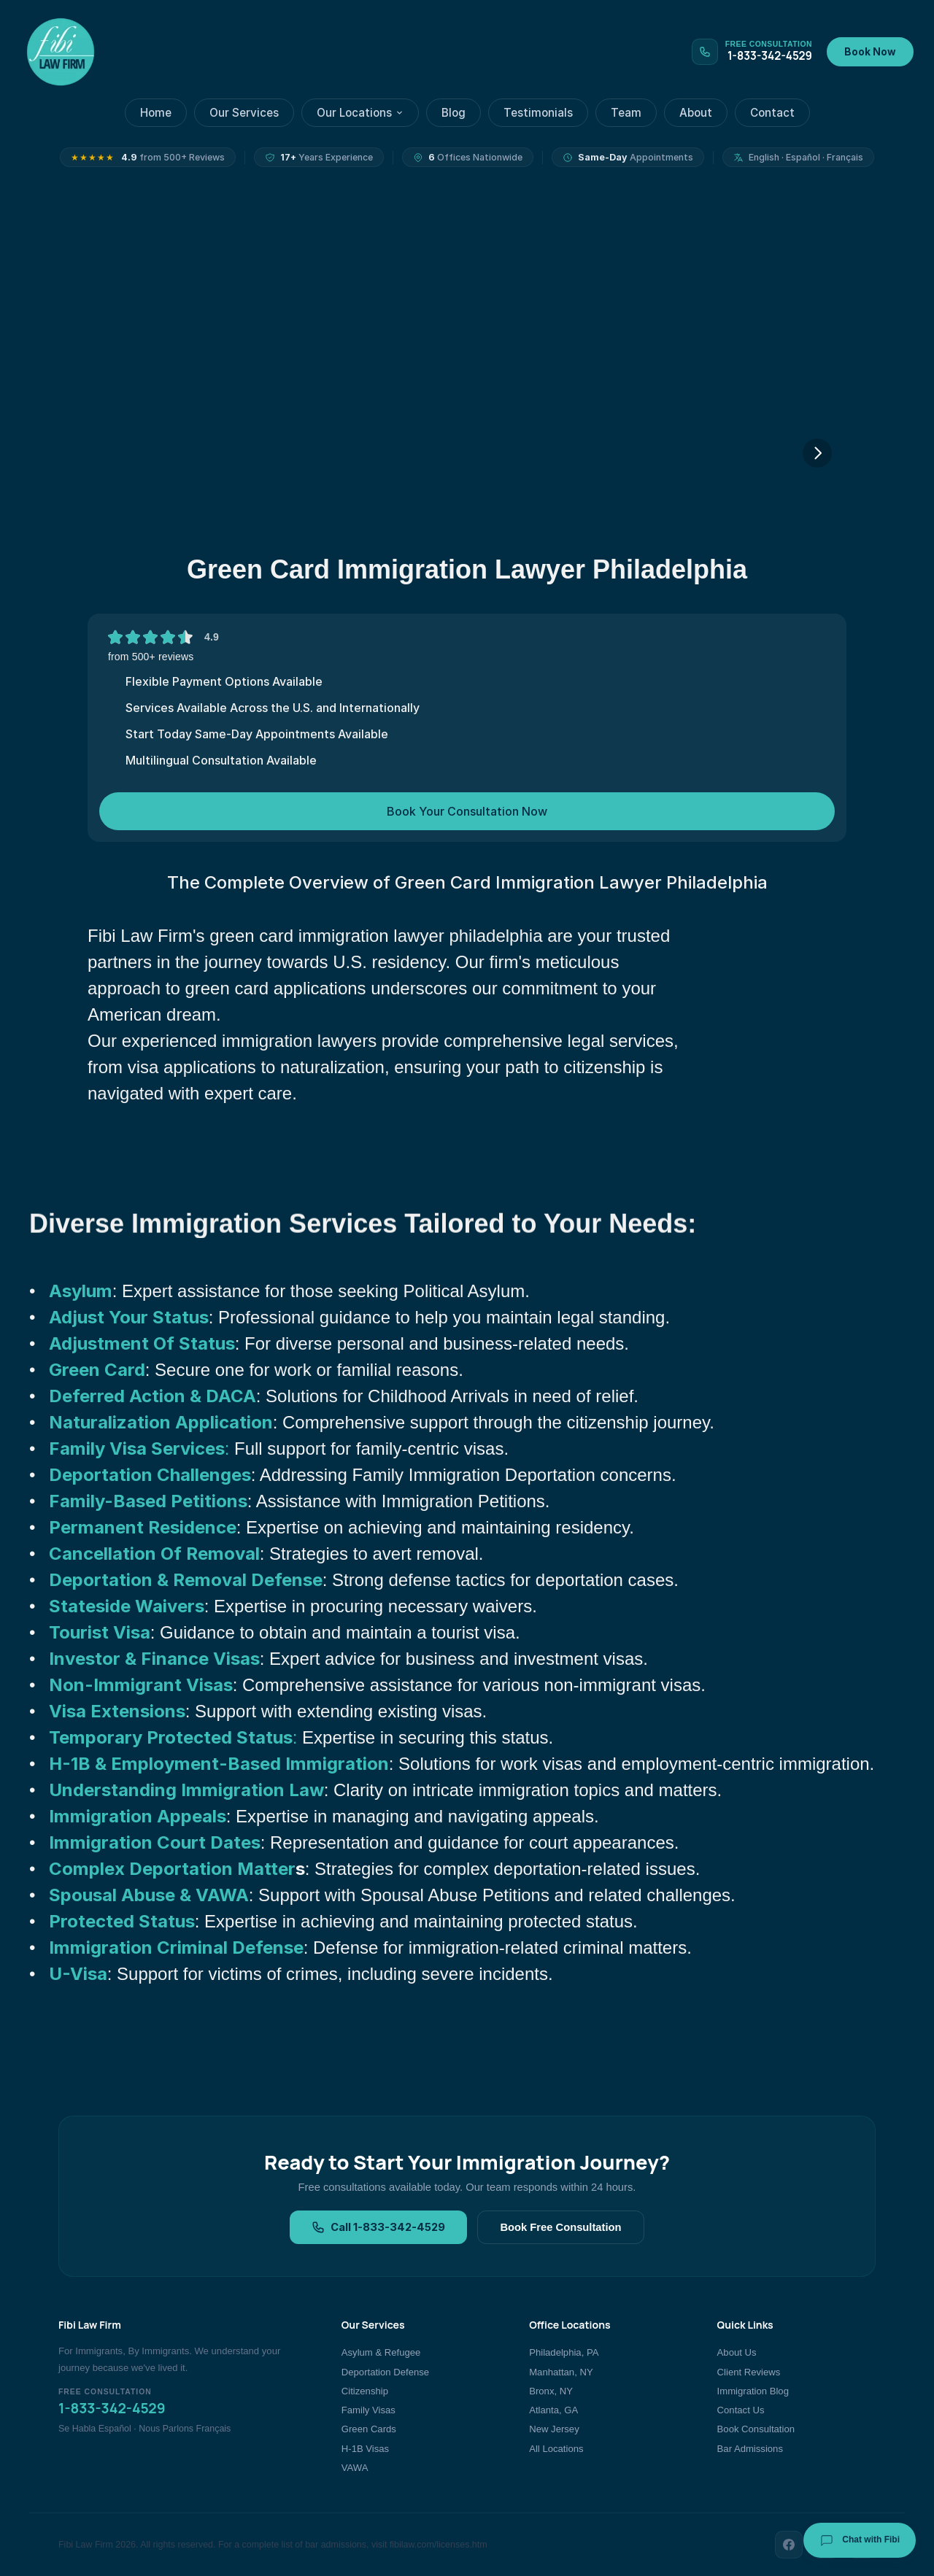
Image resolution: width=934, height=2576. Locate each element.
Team (626, 113)
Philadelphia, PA (563, 2352)
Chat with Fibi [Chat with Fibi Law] (859, 2540)
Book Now (870, 52)
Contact (772, 113)
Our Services (244, 113)
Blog (453, 113)
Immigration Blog (753, 2391)
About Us (737, 2352)
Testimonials (538, 113)
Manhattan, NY (561, 2372)
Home (155, 113)
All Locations (556, 2448)
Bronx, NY (551, 2391)
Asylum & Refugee (381, 2352)
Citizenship (364, 2391)
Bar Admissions (750, 2448)
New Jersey (554, 2429)
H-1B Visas (365, 2448)
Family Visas (368, 2410)
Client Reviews (749, 2372)
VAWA (354, 2467)
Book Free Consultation (560, 2227)
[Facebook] (789, 2544)
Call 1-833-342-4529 (378, 2227)
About (695, 113)
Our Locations (360, 113)
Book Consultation (756, 2429)
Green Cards (368, 2429)
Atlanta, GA (553, 2410)
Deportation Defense (385, 2372)
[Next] (817, 453)
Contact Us (741, 2410)
